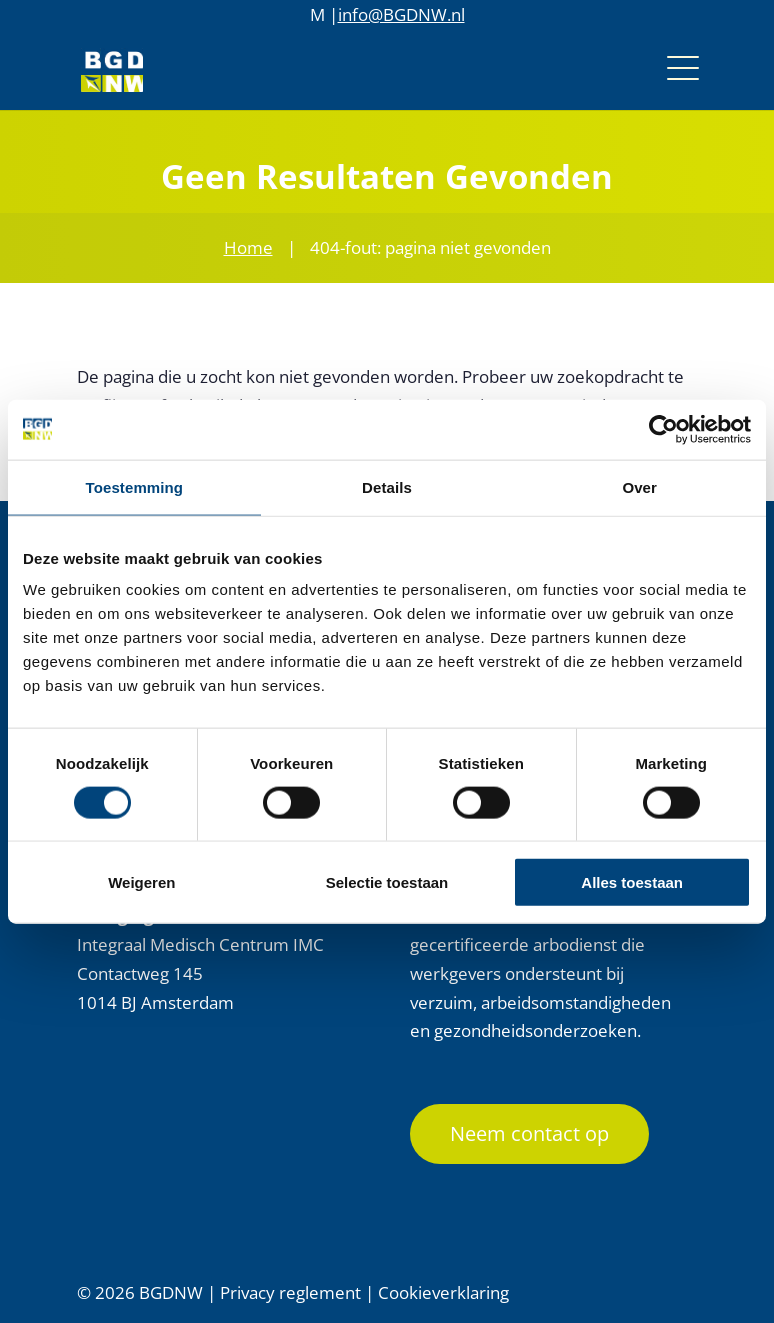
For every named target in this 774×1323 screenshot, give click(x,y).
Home (248, 247)
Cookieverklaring (443, 1292)
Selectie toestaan (387, 882)
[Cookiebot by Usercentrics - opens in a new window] (663, 429)
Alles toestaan (632, 882)
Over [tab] (639, 486)
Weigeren (141, 882)
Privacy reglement (290, 1292)
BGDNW (171, 1292)
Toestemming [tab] (135, 486)
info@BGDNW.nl (401, 14)
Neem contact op (529, 1133)
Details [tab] (387, 486)
